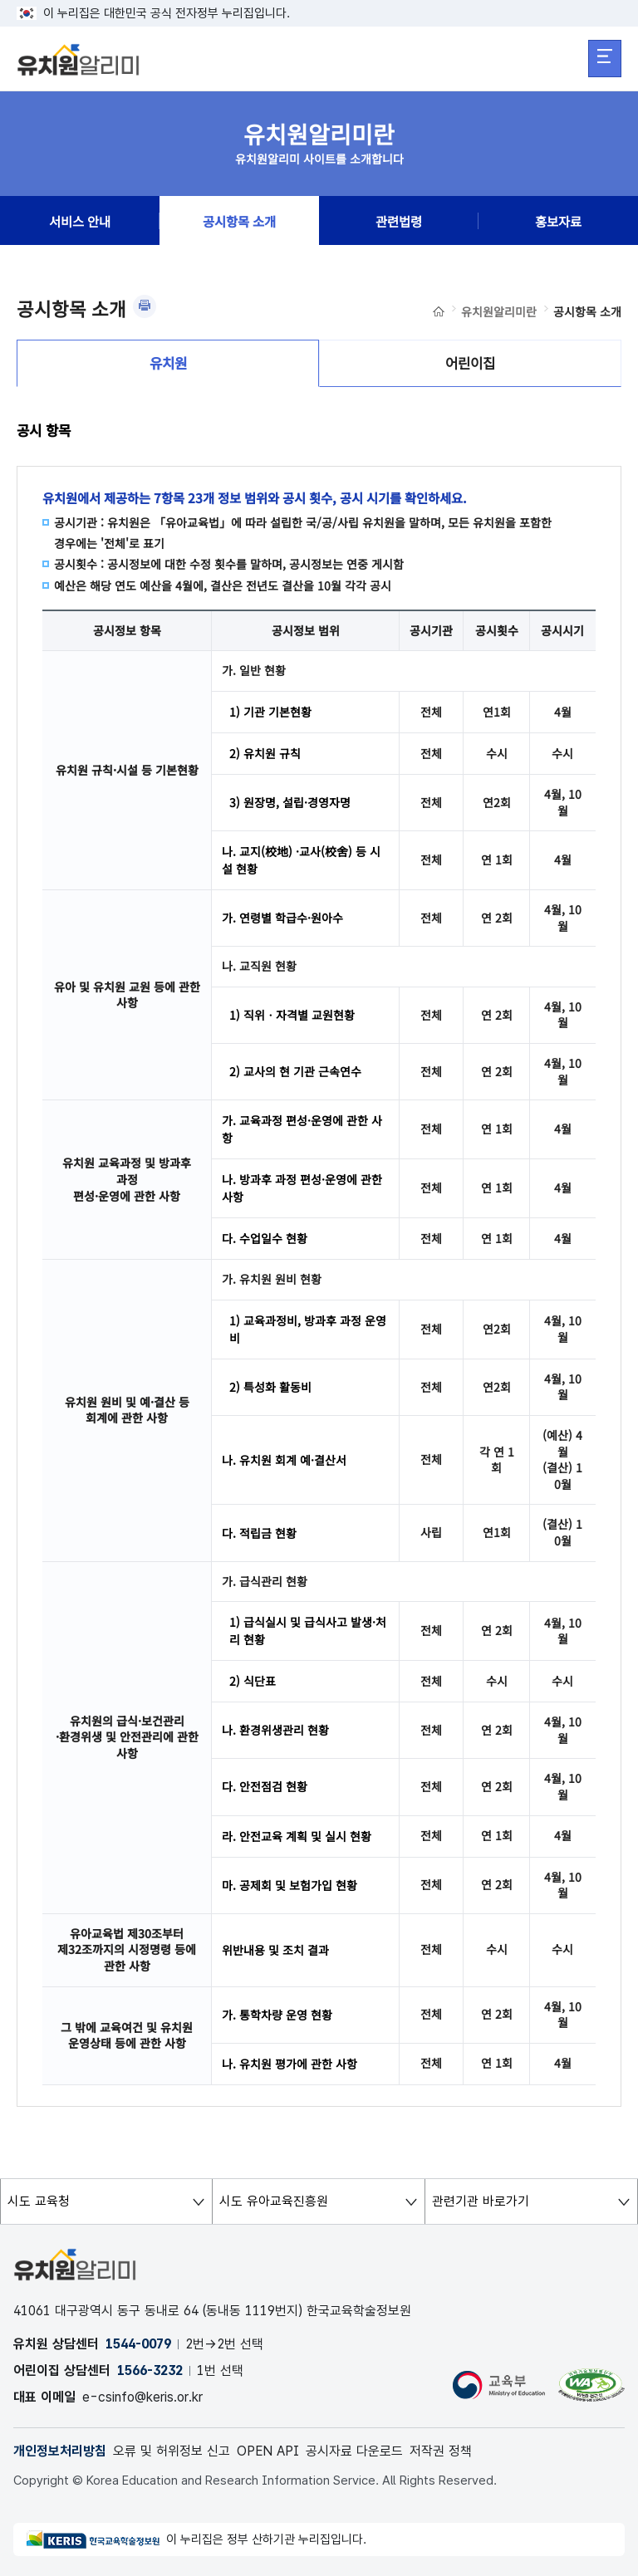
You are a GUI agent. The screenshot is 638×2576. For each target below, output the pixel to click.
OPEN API (268, 2451)
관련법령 (398, 221)
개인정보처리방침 (59, 2451)
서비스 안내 (79, 221)
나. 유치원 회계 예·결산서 (284, 1460)
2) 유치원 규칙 (265, 753)
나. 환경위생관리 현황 (275, 1729)
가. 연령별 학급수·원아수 (282, 917)
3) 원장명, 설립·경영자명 (290, 802)
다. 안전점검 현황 (264, 1786)
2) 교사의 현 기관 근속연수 (295, 1071)
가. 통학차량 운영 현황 (277, 2014)
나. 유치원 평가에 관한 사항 (289, 2063)
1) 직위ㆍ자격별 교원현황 (292, 1014)
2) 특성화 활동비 (270, 1387)
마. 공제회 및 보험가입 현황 (289, 1885)
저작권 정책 (441, 2451)
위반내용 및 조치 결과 (275, 1950)
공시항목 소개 (239, 221)
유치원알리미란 (499, 311)
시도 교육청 (35, 2201)
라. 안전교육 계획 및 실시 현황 (296, 1836)
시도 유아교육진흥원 (270, 2201)
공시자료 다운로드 (354, 2451)
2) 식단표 (252, 1680)
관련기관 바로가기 (477, 2201)
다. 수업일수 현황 (264, 1238)
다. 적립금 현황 (259, 1533)
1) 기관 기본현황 (270, 711)
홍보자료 (558, 221)
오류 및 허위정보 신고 (171, 2451)
